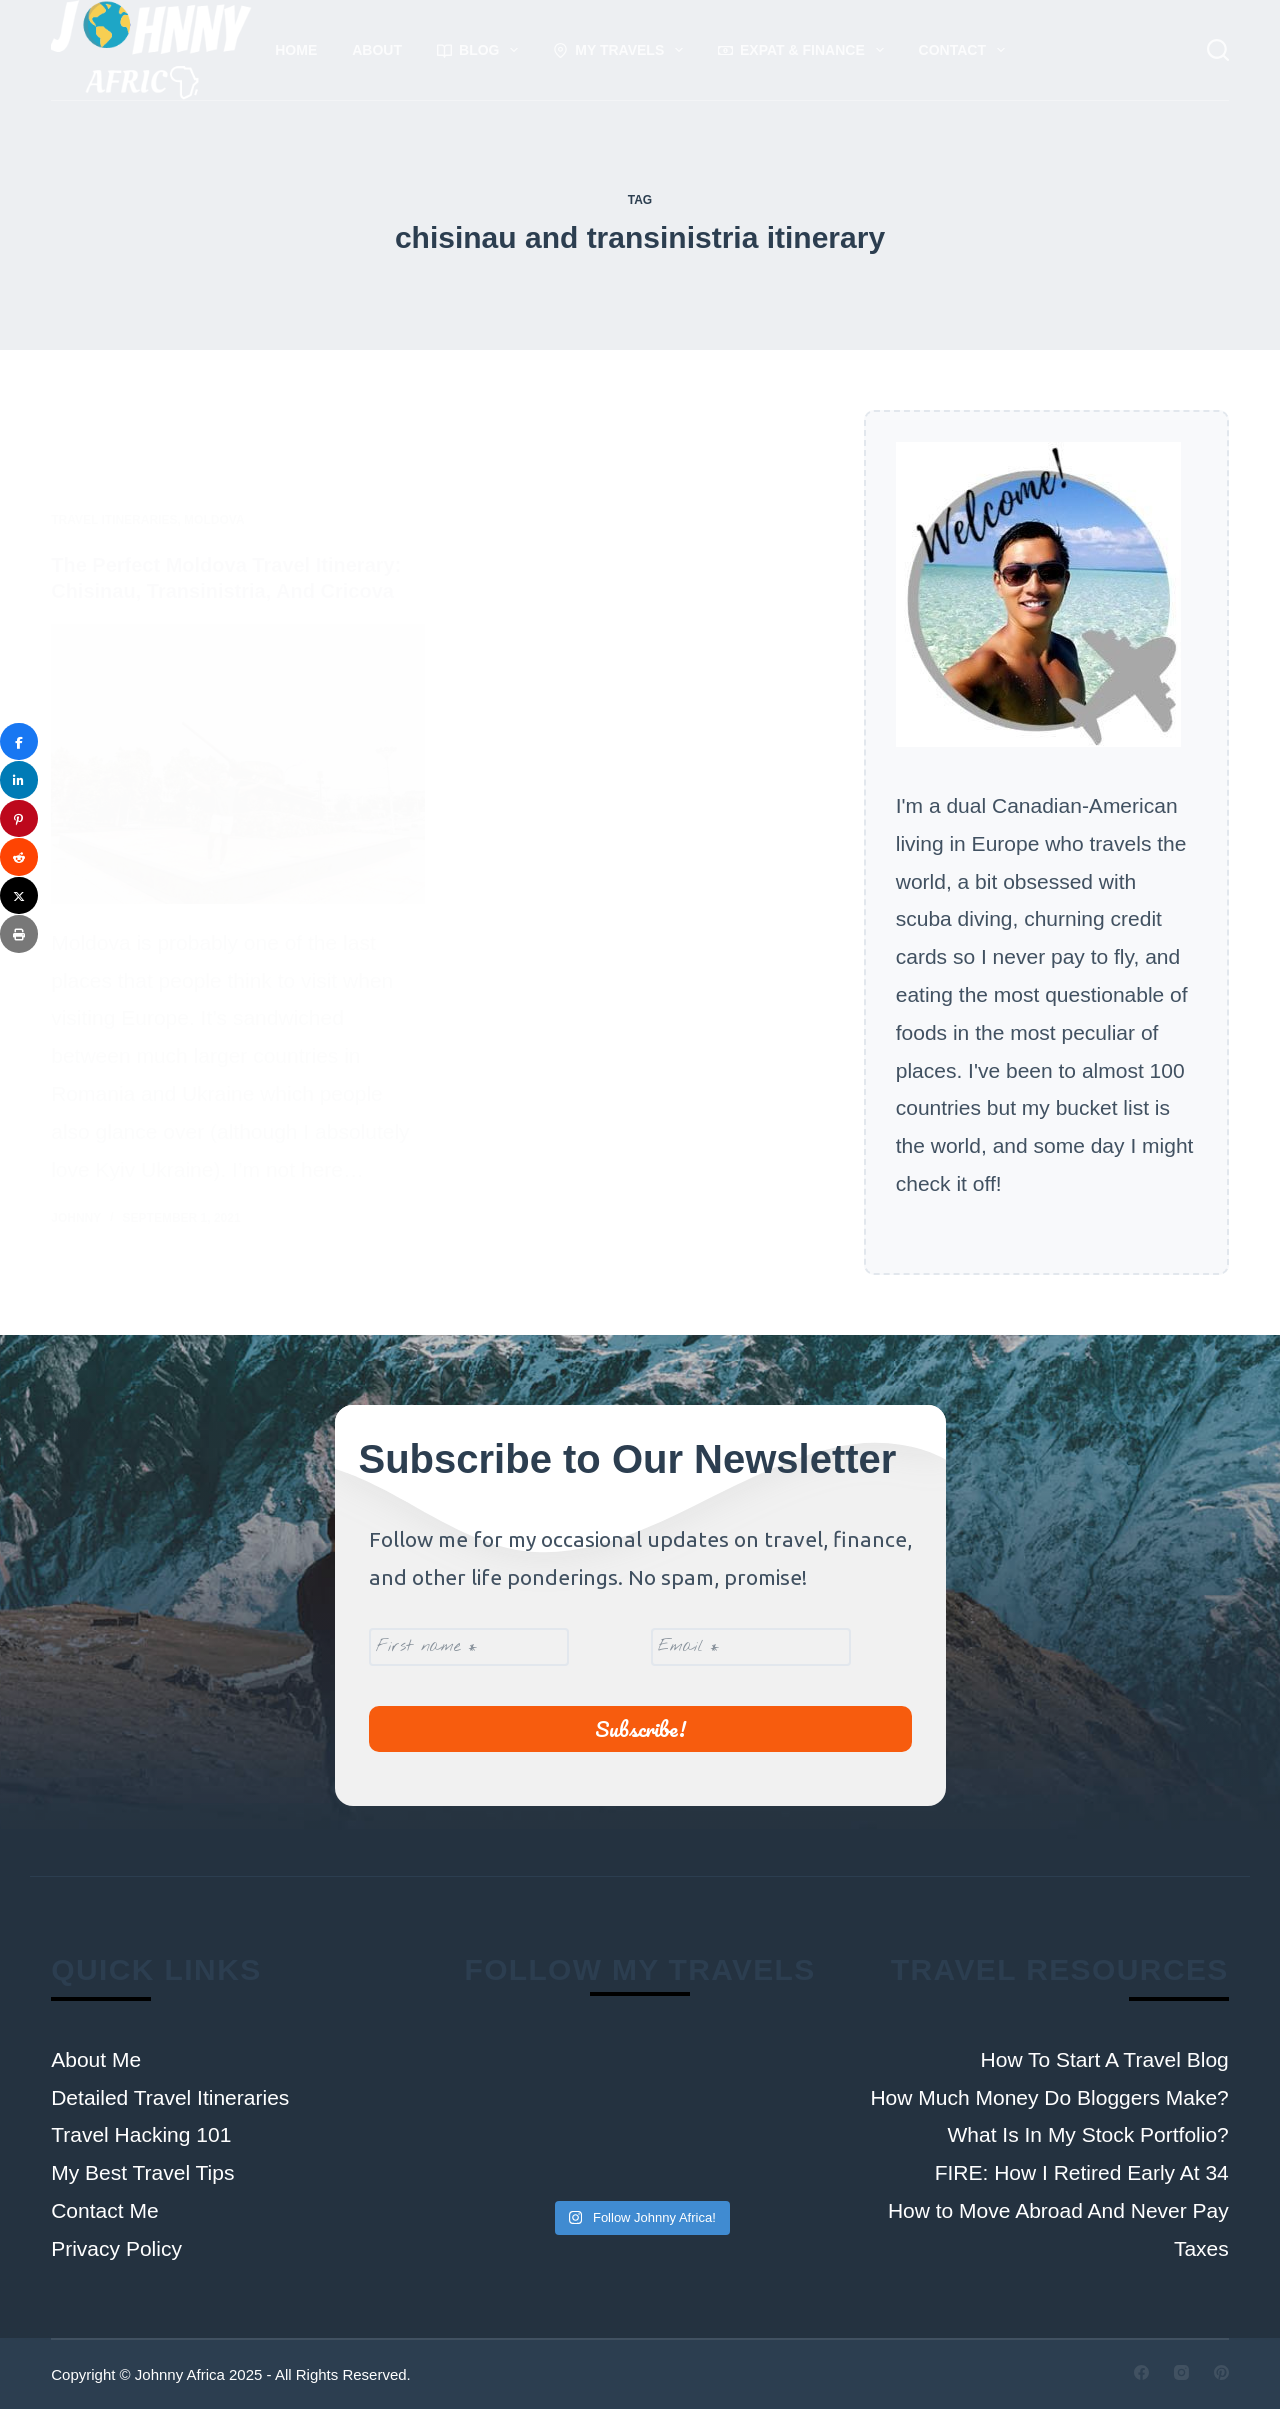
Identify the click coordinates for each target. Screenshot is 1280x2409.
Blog (481, 50)
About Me (96, 2059)
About (377, 50)
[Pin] (19, 819)
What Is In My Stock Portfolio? (1088, 2134)
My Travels (622, 50)
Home (296, 50)
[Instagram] (1181, 2372)
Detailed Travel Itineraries (170, 2097)
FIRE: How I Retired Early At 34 (1082, 2172)
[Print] (19, 934)
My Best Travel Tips (142, 2172)
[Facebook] (1141, 2372)
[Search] (1218, 50)
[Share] (19, 742)
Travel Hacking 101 (141, 2134)
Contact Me (104, 2210)
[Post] (19, 896)
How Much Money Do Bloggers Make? (1049, 2097)
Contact (966, 50)
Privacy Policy (116, 2248)
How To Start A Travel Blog (1105, 2059)
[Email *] (750, 1647)
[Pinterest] (1221, 2372)
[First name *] (469, 1647)
